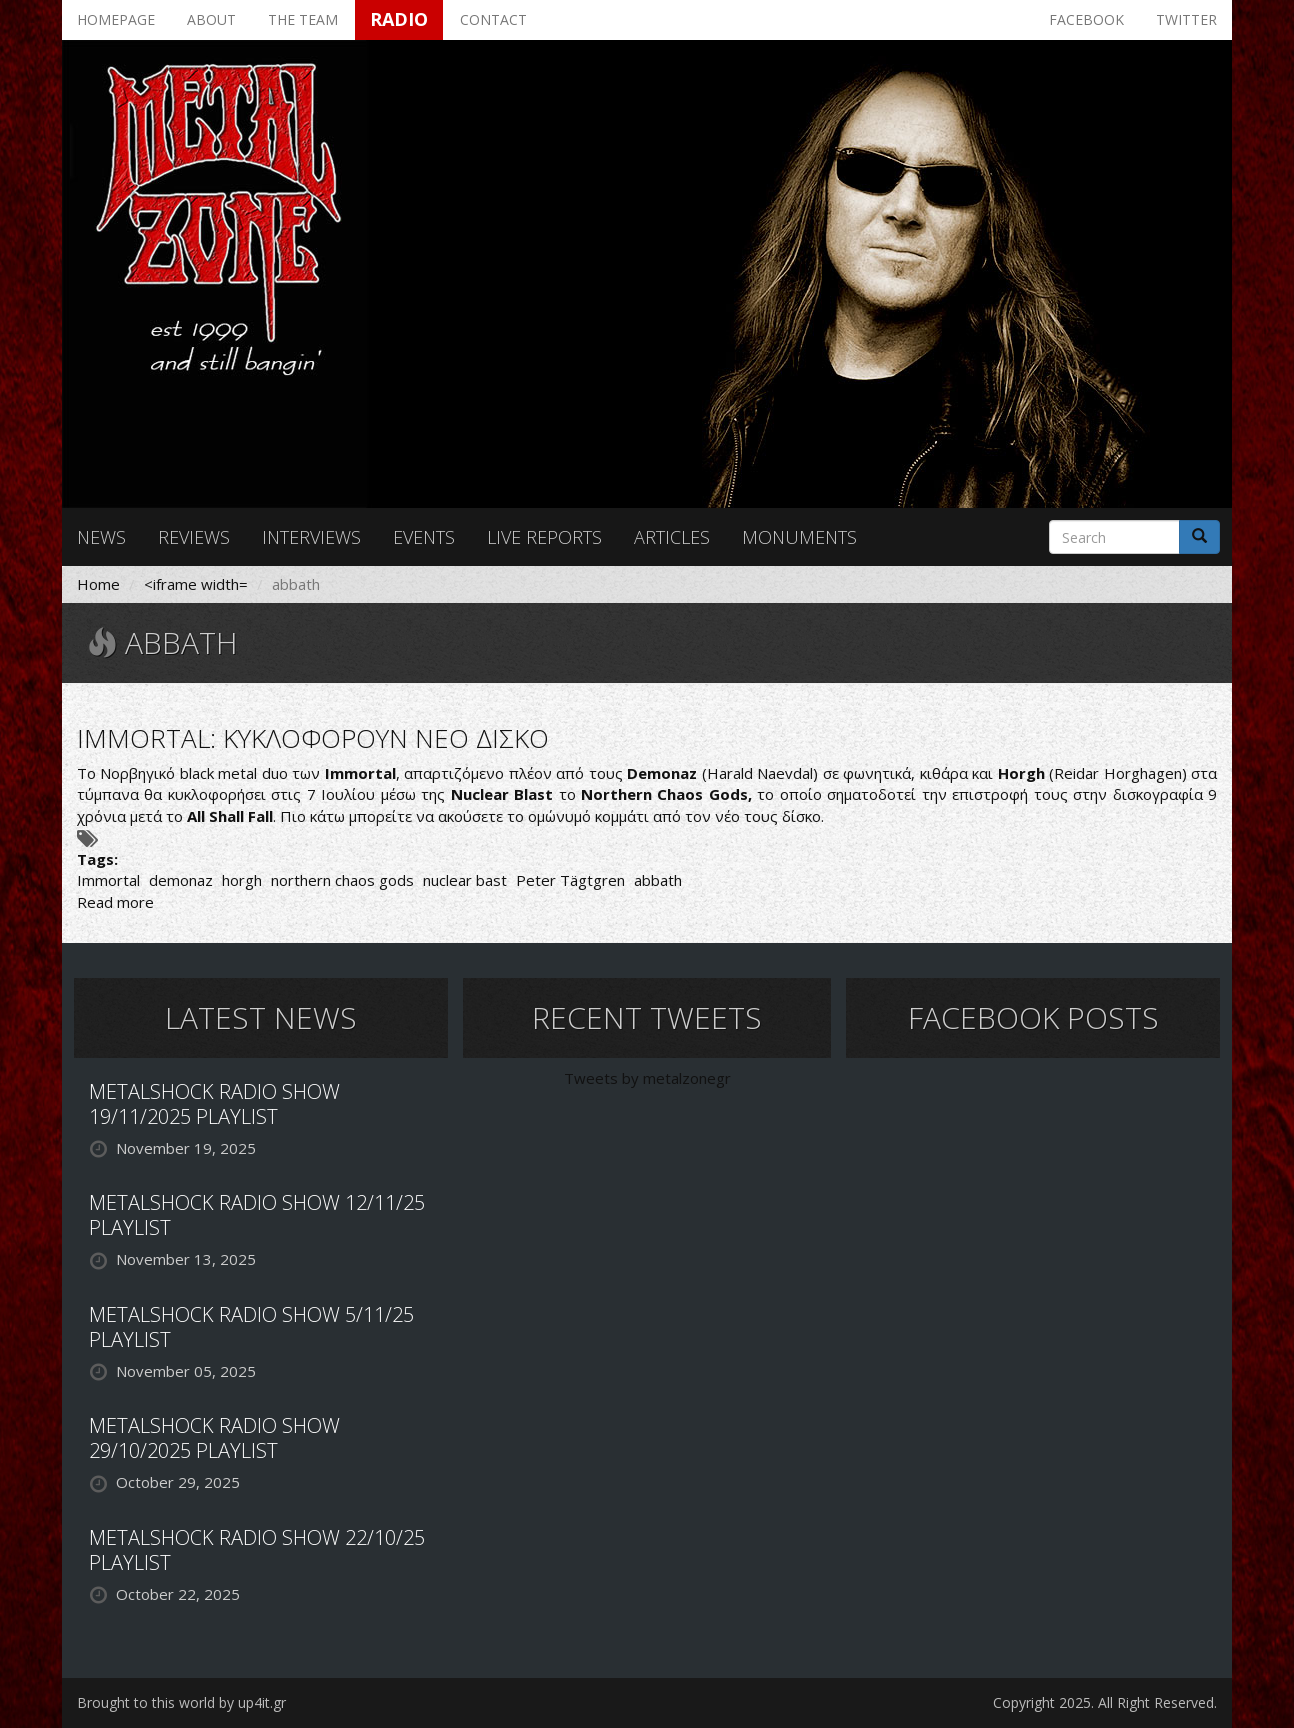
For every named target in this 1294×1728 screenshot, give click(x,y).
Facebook (1086, 19)
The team (303, 19)
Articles (672, 537)
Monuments (799, 537)
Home (98, 584)
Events (424, 537)
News (101, 537)
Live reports (544, 537)
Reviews (194, 537)
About (211, 19)
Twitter (1186, 19)
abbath (658, 880)
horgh (242, 880)
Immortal (108, 880)
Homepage (116, 19)
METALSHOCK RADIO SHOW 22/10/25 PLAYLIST (257, 1550)
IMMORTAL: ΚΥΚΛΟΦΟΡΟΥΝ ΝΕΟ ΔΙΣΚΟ (313, 738)
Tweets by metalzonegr (647, 1078)
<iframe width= (196, 584)
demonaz (181, 880)
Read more (115, 902)
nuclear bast (465, 880)
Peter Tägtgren (570, 880)
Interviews (311, 537)
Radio (399, 19)
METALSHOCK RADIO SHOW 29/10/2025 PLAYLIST (214, 1438)
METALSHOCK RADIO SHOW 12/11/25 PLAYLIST (257, 1215)
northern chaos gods (342, 880)
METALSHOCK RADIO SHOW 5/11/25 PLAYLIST (251, 1327)
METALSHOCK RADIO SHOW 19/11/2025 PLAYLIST (214, 1104)
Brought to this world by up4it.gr (181, 1702)
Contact (493, 19)
